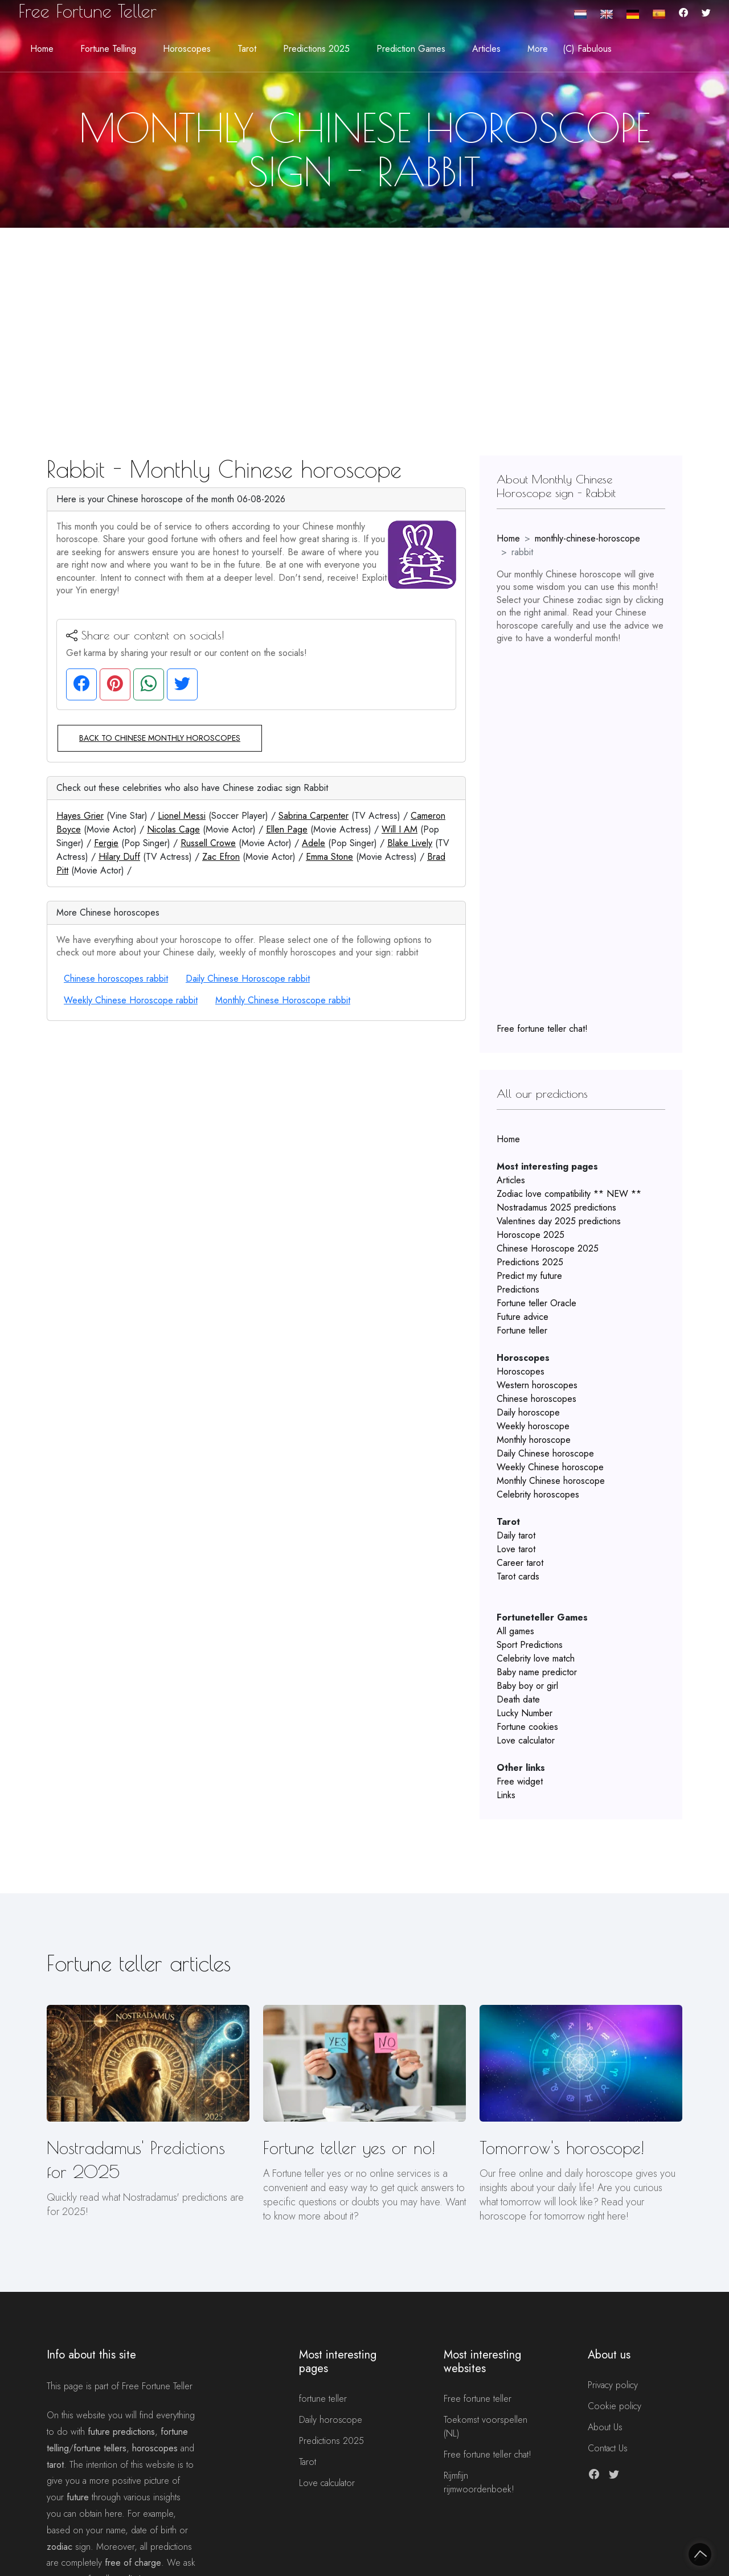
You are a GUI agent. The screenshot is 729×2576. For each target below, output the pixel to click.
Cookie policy (614, 2406)
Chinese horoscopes (536, 1398)
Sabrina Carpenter (314, 815)
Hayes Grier (80, 815)
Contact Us (608, 2448)
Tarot (307, 2461)
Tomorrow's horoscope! (562, 2147)
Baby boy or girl (527, 1685)
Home (42, 48)
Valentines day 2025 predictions (559, 1221)
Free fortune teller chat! (542, 1028)
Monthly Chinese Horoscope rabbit (282, 1000)
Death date (518, 1699)
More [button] (537, 48)
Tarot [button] (246, 48)
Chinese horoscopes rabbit (116, 978)
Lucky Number (524, 1713)
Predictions (518, 1289)
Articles (511, 1180)
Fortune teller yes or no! (349, 2147)
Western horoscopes (537, 1385)
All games (515, 1631)
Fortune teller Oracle (536, 1303)
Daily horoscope (528, 1412)
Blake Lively (409, 843)
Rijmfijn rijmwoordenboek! (479, 2482)
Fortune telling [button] (108, 48)
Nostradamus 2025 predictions (556, 1207)
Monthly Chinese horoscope (551, 1480)
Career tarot (520, 1562)
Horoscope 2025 (530, 1234)
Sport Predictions (530, 1644)
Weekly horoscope (533, 1426)
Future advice (522, 1316)
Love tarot (516, 1549)
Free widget (520, 1781)
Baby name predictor (537, 1672)
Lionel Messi (182, 815)
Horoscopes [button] (187, 48)
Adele (313, 843)
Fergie (106, 843)
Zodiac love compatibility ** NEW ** (569, 1193)
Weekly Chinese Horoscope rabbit (131, 1000)
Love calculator (526, 1740)
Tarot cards (518, 1576)
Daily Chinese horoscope (545, 1453)
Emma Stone (329, 856)
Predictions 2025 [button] (316, 48)
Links (506, 1795)
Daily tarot (516, 1535)
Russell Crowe (208, 843)
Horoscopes (520, 1371)
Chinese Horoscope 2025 (548, 1248)
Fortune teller (522, 1330)
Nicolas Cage (173, 829)
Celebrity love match (536, 1658)
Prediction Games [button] (410, 48)
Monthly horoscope (534, 1439)
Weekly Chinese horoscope (550, 1467)
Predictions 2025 (530, 1262)
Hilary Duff (119, 856)
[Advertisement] (364, 313)
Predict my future (529, 1275)
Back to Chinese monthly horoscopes (159, 738)
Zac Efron (221, 856)
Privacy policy (613, 2385)
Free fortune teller (477, 2398)
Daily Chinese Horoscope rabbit (248, 978)
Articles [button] (486, 48)
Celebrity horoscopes (538, 1494)
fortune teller (323, 2398)
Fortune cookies (527, 1726)
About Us (605, 2427)
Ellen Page (287, 829)
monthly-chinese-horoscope (587, 538)
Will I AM (399, 829)
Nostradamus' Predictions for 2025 (136, 2159)
